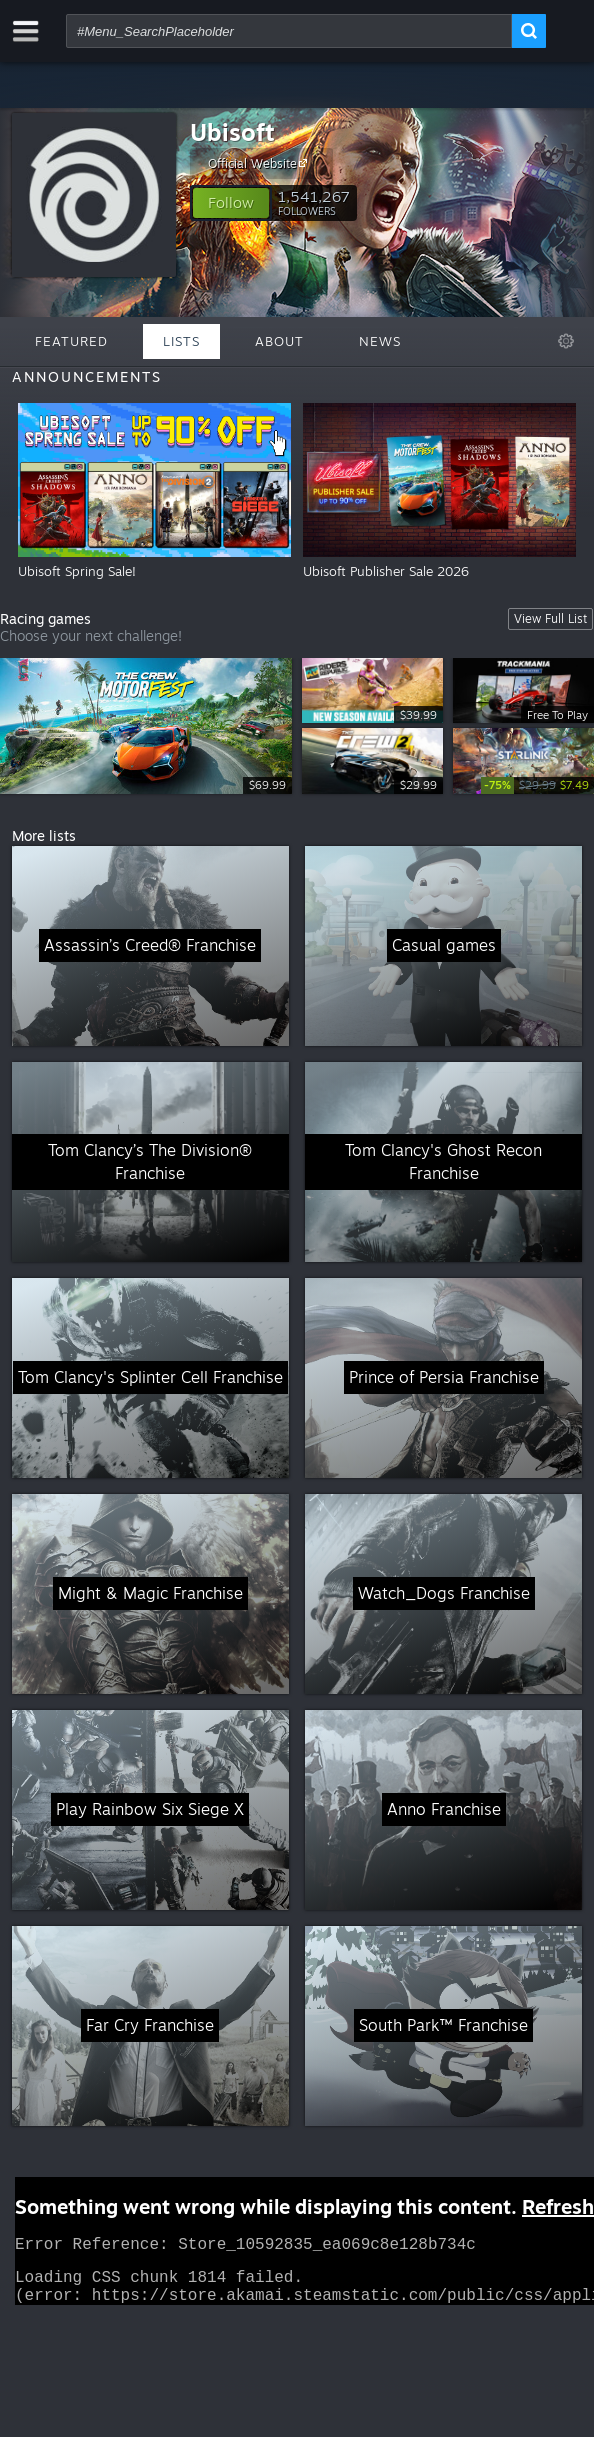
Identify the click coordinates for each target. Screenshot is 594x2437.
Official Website (260, 163)
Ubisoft (232, 132)
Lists (181, 341)
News (380, 341)
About (279, 341)
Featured (71, 341)
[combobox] (289, 31)
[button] (231, 203)
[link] (537, 785)
